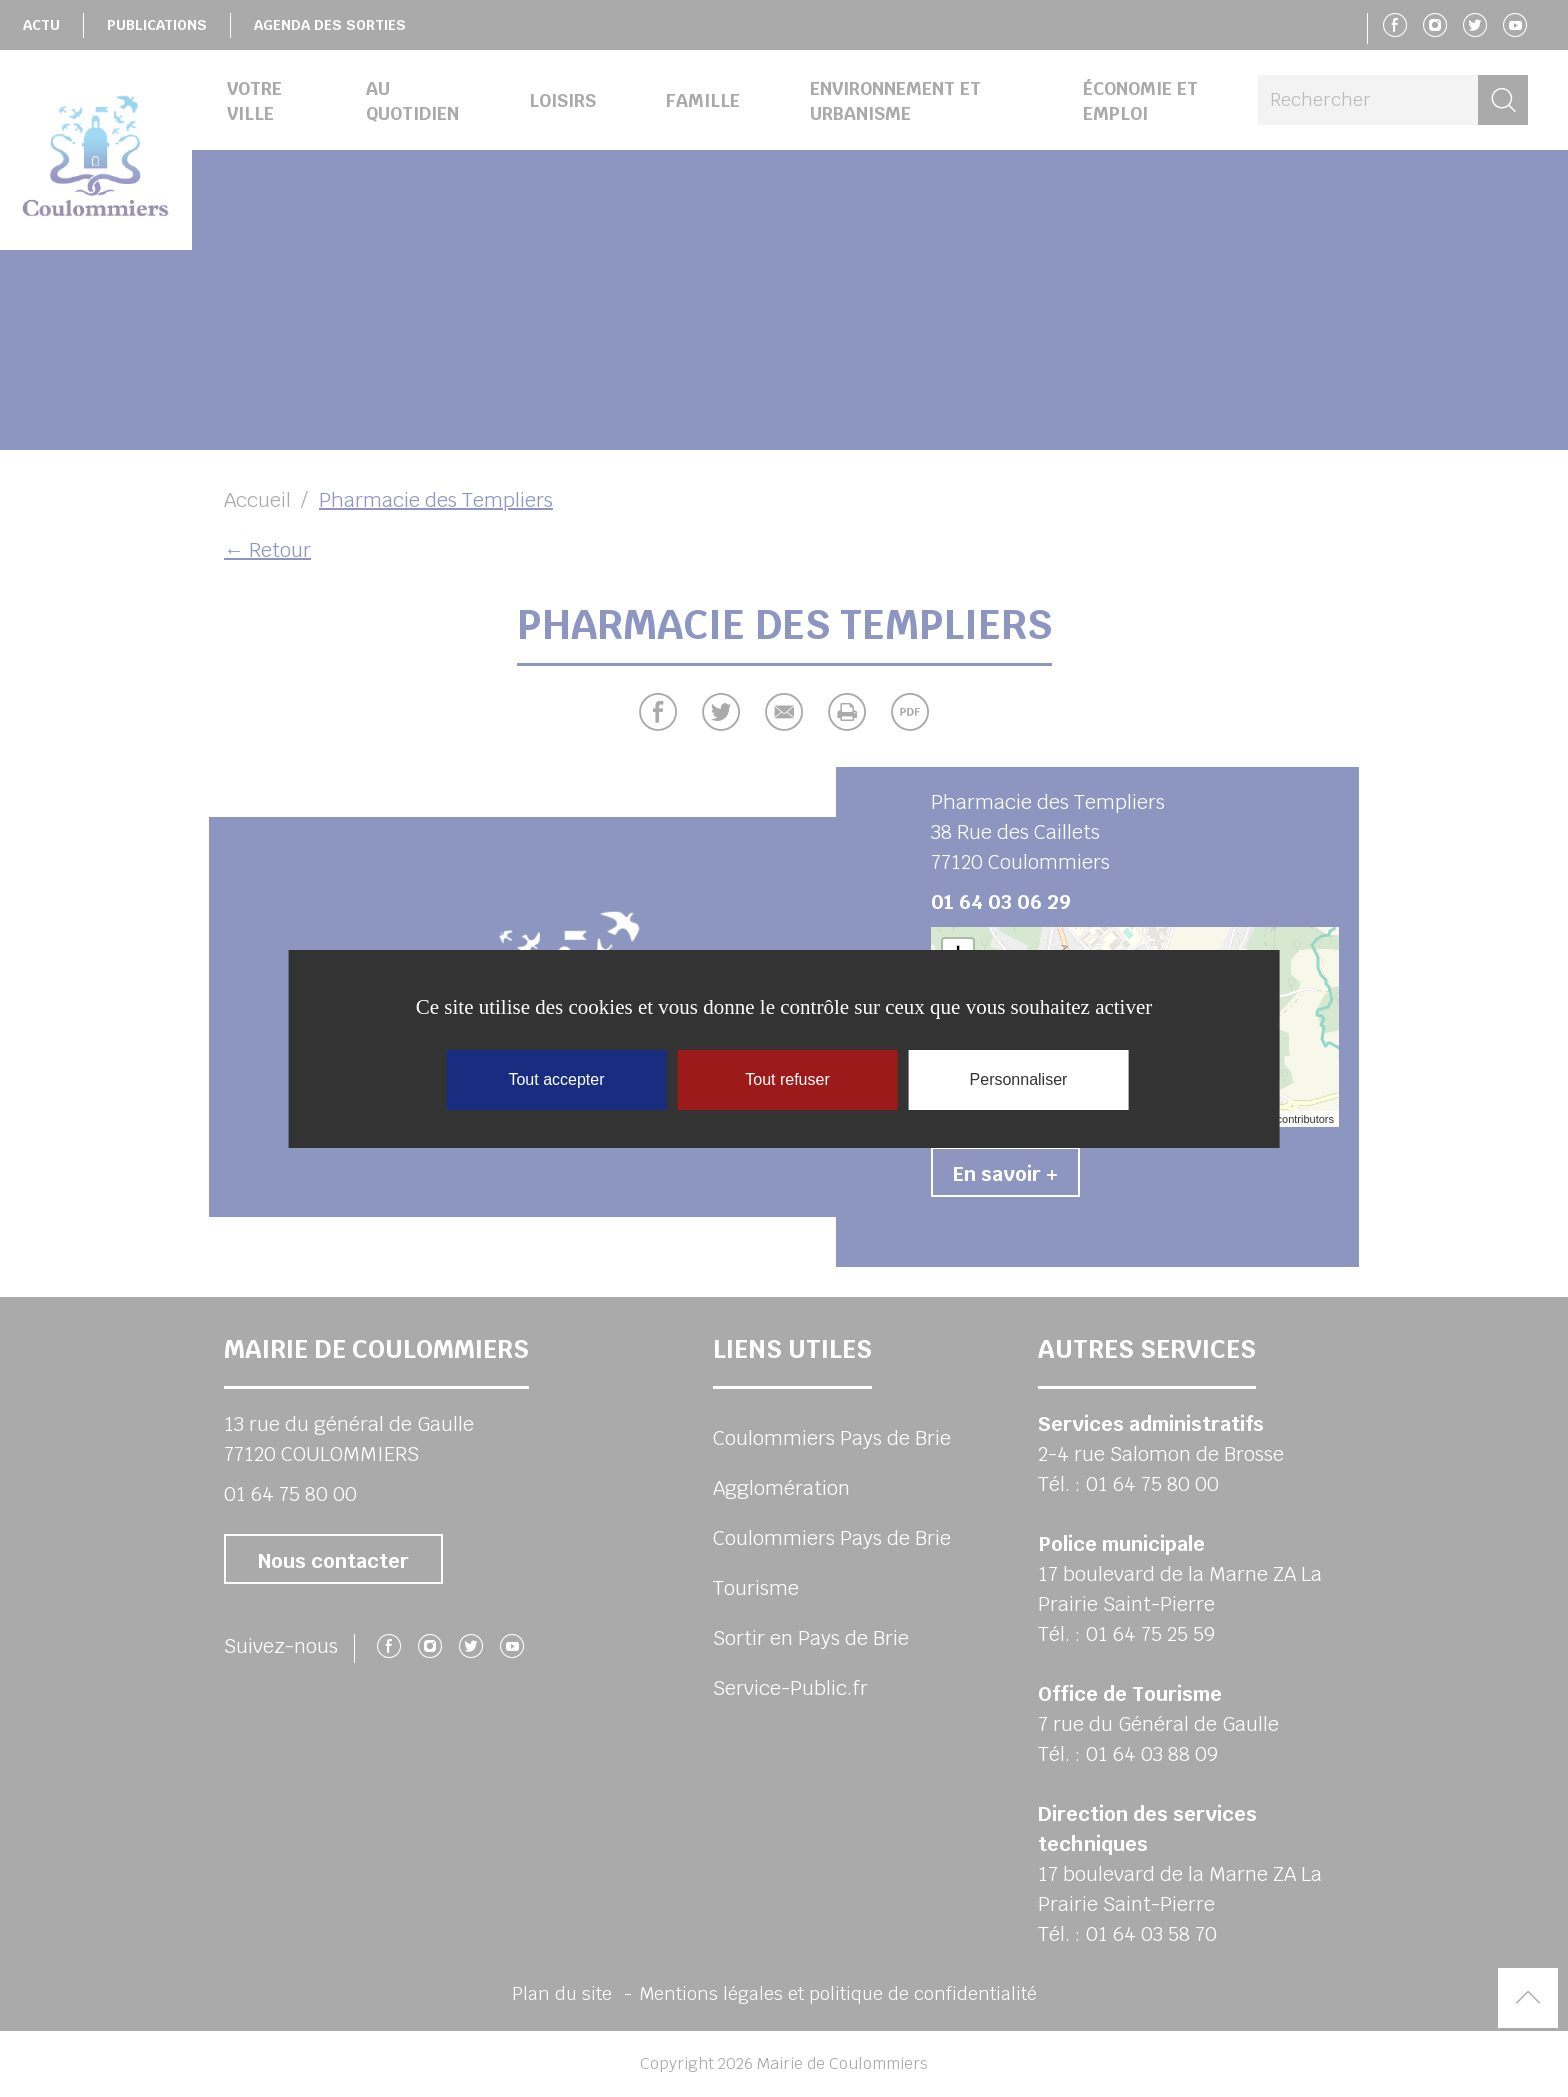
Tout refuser (787, 1079)
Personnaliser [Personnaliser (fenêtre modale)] (1019, 1079)
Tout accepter (556, 1079)
